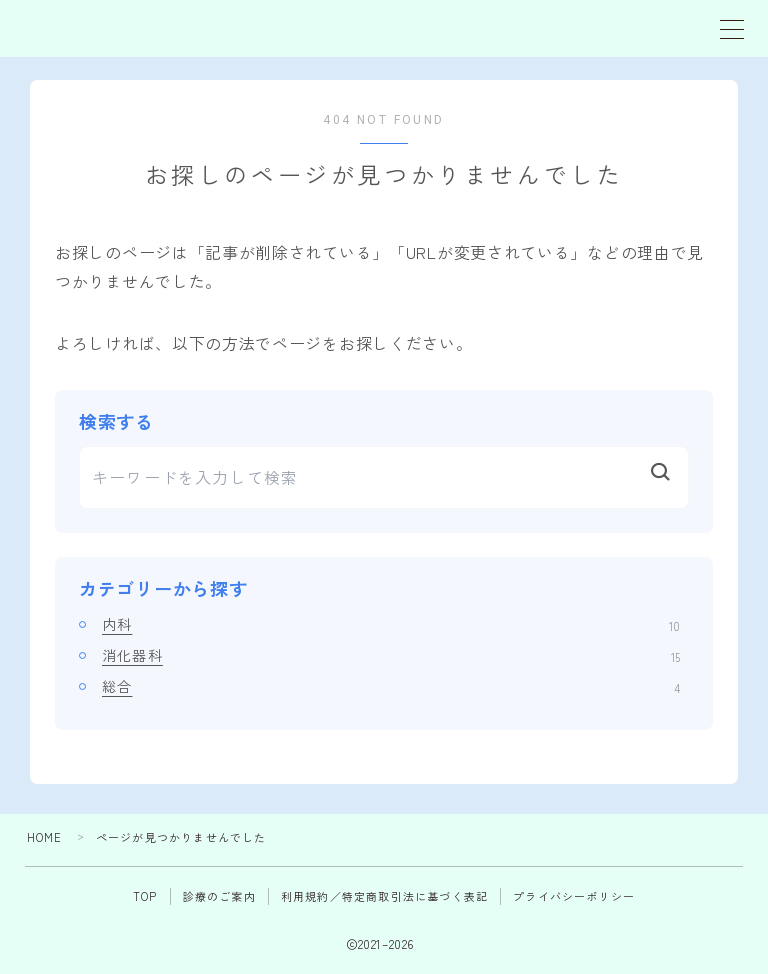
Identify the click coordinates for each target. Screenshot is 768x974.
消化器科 (391, 655)
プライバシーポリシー (574, 896)
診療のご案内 (219, 896)
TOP (145, 896)
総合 (391, 686)
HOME (45, 837)
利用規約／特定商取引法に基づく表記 (384, 896)
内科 (391, 624)
